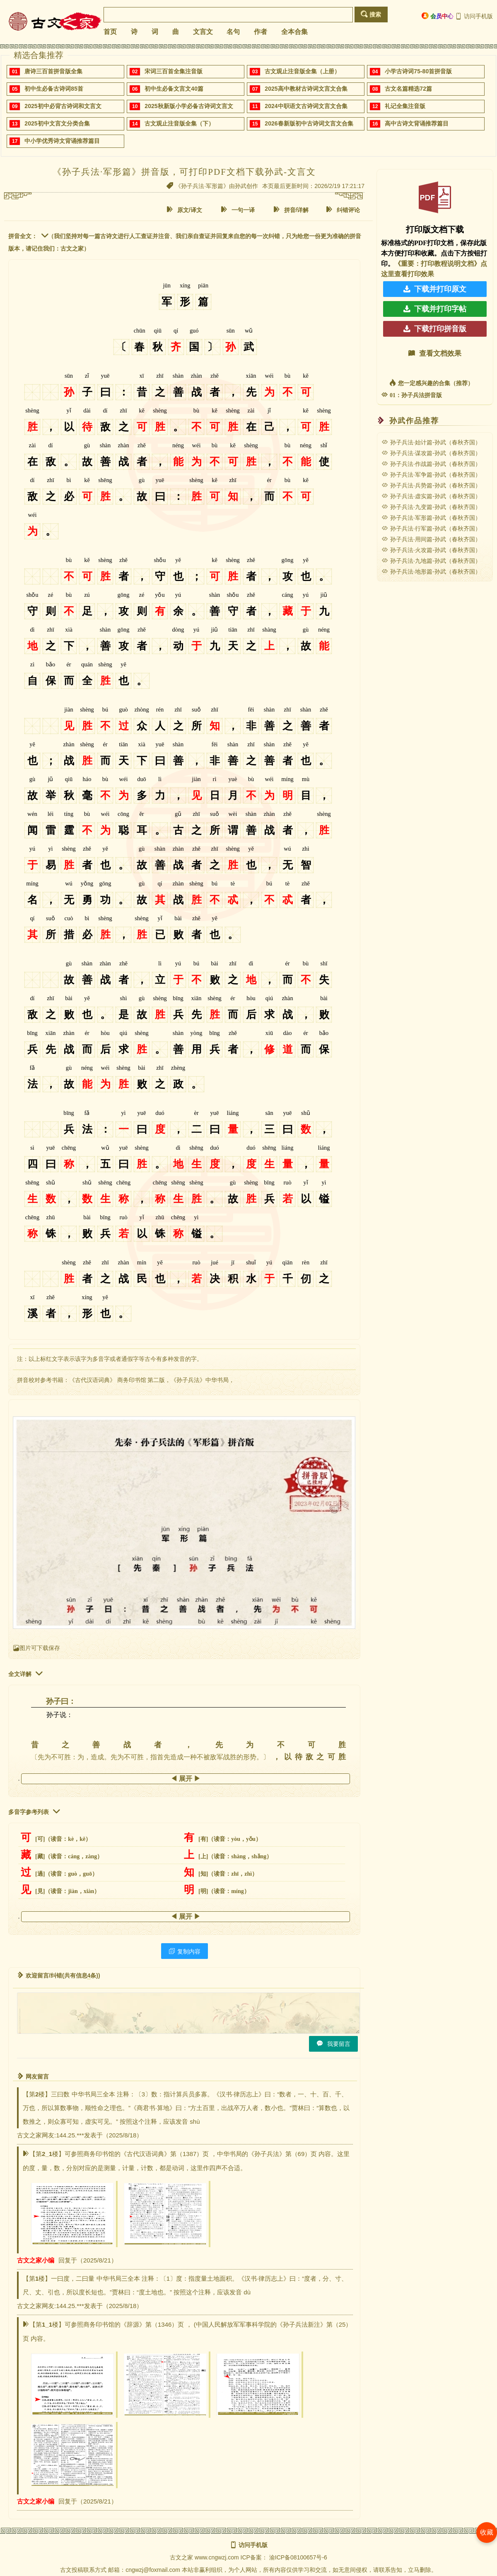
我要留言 (333, 2043)
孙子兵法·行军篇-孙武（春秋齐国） (431, 528)
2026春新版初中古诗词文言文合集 (309, 123)
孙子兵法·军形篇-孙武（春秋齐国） (431, 517)
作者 (260, 31)
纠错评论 (343, 209)
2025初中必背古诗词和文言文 (62, 106)
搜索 (371, 14)
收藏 (486, 2532)
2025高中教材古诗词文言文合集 (306, 88)
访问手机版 (474, 16)
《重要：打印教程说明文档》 (437, 263)
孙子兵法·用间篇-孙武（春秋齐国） (431, 539)
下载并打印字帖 (434, 309)
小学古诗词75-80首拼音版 (418, 71)
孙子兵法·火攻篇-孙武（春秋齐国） (431, 550)
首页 (110, 31)
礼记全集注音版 (405, 106)
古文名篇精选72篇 (408, 88)
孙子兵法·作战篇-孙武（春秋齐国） (431, 464)
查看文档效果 (434, 353)
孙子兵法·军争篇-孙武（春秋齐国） (431, 474)
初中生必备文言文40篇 (174, 88)
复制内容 (184, 1951)
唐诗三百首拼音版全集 (53, 71)
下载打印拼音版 (434, 329)
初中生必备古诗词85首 (53, 88)
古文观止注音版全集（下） (179, 123)
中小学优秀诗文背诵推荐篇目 (62, 140)
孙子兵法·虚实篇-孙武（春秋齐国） (431, 496)
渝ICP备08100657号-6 (298, 2557)
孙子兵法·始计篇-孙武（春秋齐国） (431, 442)
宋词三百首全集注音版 (174, 71)
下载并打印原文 (434, 289)
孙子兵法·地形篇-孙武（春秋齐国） (431, 571)
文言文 (203, 31)
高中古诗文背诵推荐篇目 (417, 123)
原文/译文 (184, 209)
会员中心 (438, 15)
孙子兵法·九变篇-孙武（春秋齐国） (431, 507)
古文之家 (181, 2557)
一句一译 (238, 209)
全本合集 (294, 31)
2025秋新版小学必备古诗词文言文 (189, 106)
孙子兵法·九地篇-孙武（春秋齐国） (431, 560)
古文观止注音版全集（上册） (302, 71)
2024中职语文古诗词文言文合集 (306, 106)
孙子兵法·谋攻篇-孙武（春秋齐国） (431, 453)
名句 (233, 31)
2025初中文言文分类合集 (56, 123)
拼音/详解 (291, 209)
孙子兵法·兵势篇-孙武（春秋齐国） (431, 485)
